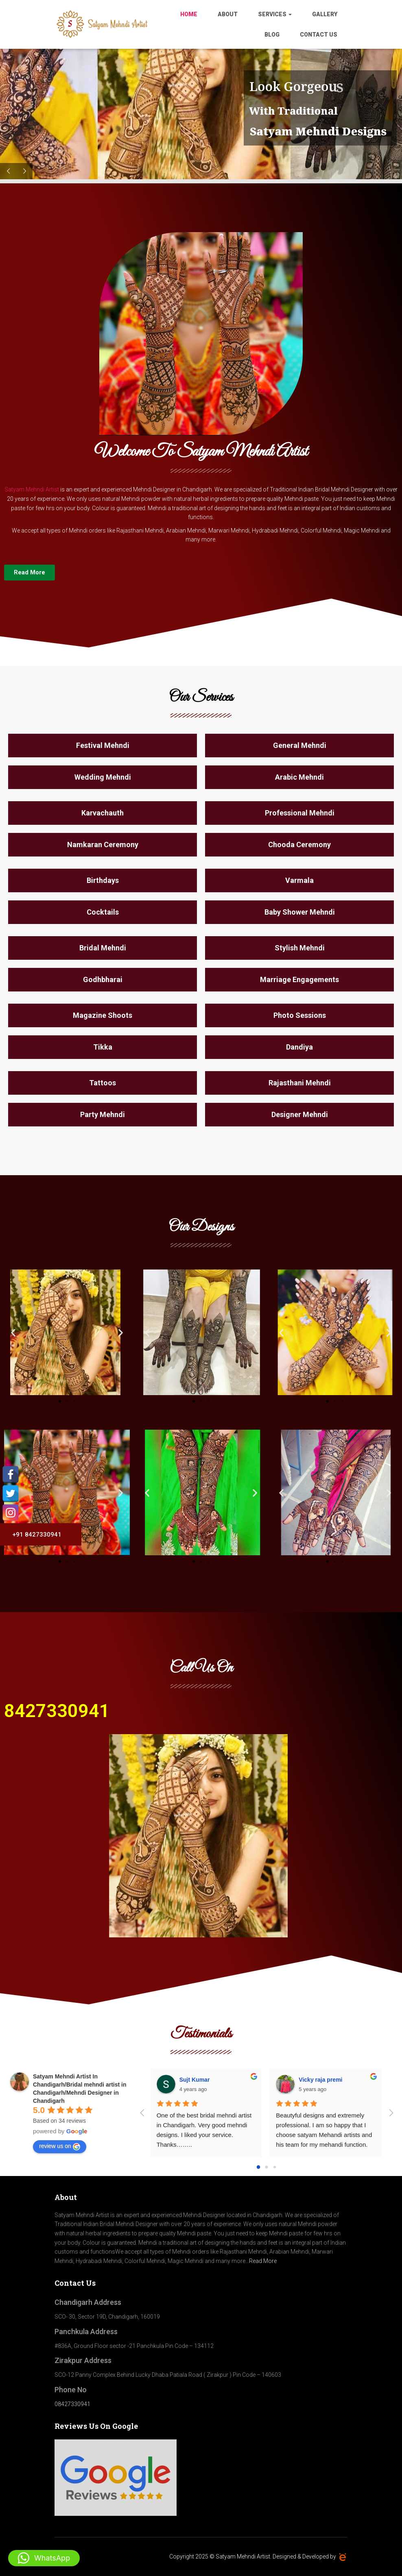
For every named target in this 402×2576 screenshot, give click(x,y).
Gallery (324, 14)
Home (188, 14)
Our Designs (201, 1227)
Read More (263, 2261)
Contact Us (318, 34)
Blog (272, 34)
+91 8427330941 (33, 1534)
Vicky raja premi (320, 2079)
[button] (13, 1332)
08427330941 (72, 2404)
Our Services (201, 697)
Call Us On (201, 1668)
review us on (59, 2146)
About (228, 14)
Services (275, 14)
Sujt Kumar (194, 2079)
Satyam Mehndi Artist (31, 489)
